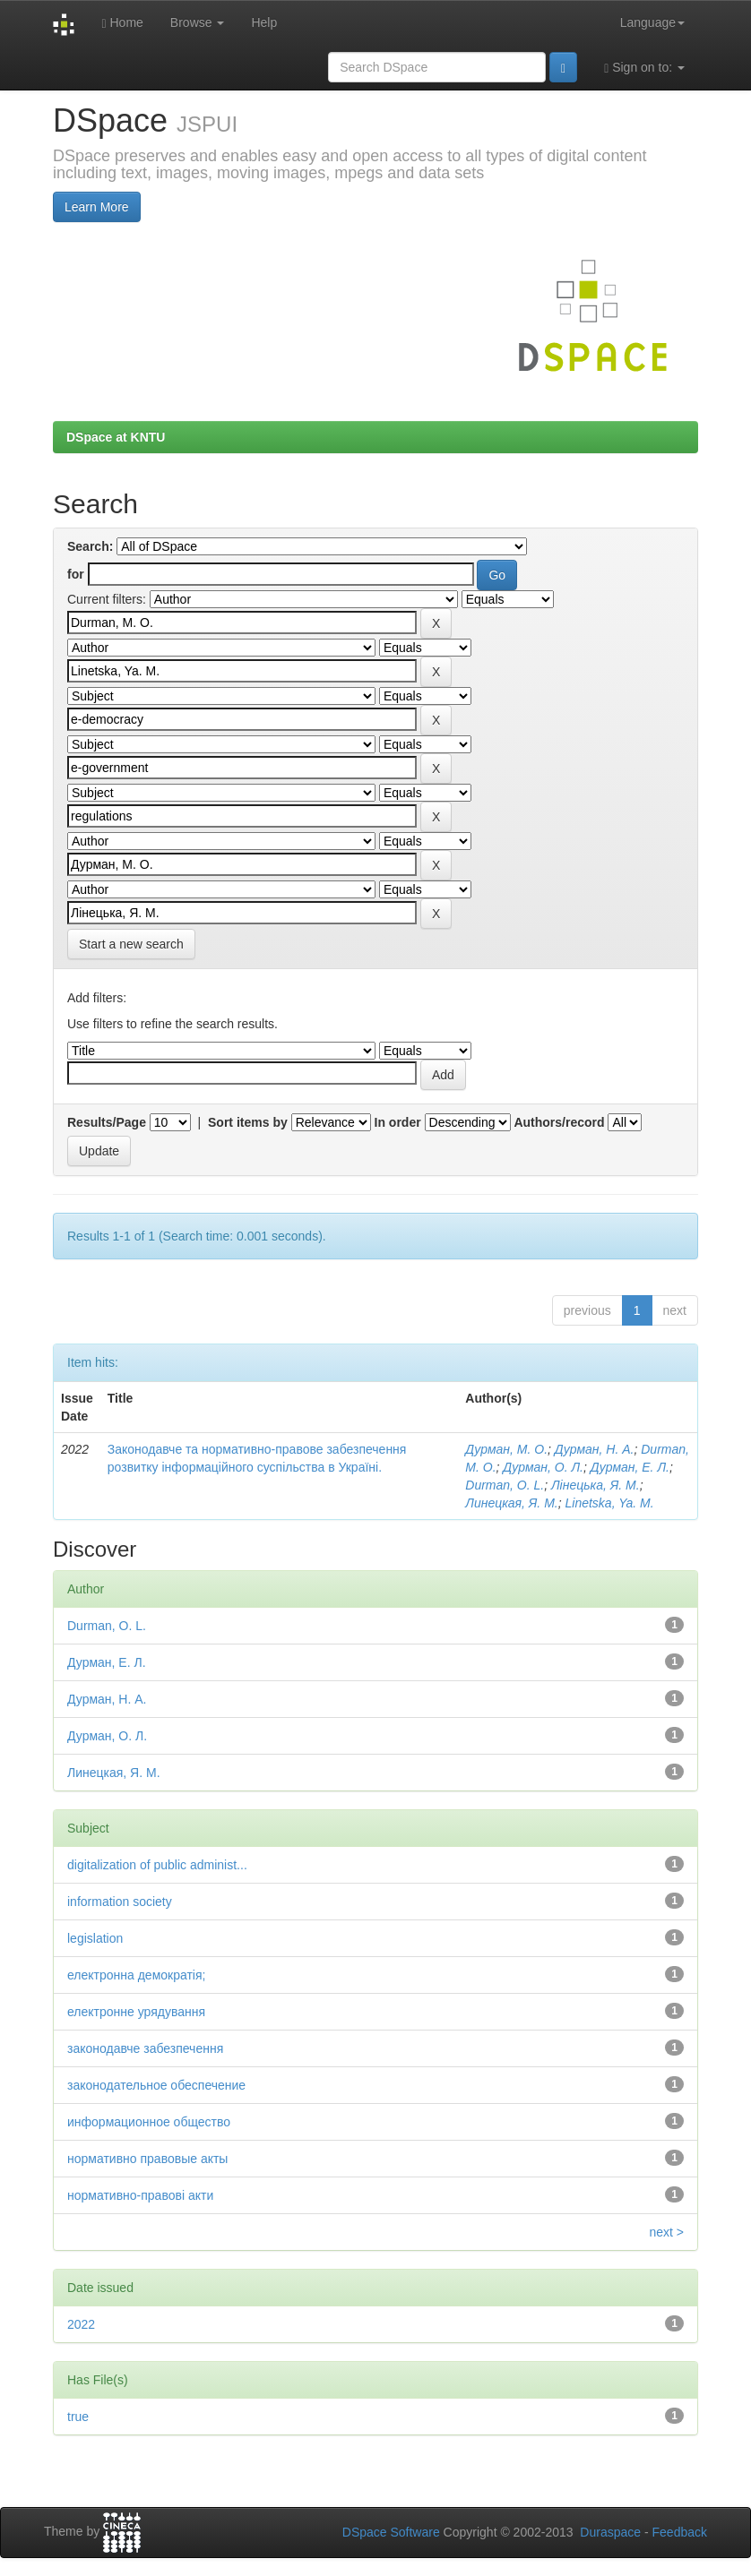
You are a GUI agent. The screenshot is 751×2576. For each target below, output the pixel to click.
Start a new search (131, 944)
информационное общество (148, 2122)
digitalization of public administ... (157, 1865)
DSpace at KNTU (115, 437)
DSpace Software (391, 2532)
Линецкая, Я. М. (511, 1503)
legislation (95, 1938)
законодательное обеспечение (156, 2085)
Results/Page (106, 1122)
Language (652, 22)
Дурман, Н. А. (594, 1449)
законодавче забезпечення (145, 2048)
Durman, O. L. (504, 1485)
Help (264, 22)
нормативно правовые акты (147, 2158)
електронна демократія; (136, 1975)
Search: (90, 546)
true (78, 2416)
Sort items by (248, 1122)
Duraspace (610, 2532)
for (75, 574)
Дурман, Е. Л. (630, 1467)
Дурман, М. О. (506, 1449)
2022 (81, 2324)
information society (119, 1901)
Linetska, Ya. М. (609, 1503)
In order (398, 1122)
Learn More (97, 207)
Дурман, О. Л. (543, 1467)
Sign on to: (644, 67)
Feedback (679, 2532)
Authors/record (559, 1122)
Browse (197, 22)
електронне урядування (136, 2012)
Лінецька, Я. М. (595, 1485)
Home (121, 22)
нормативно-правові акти (140, 2195)
